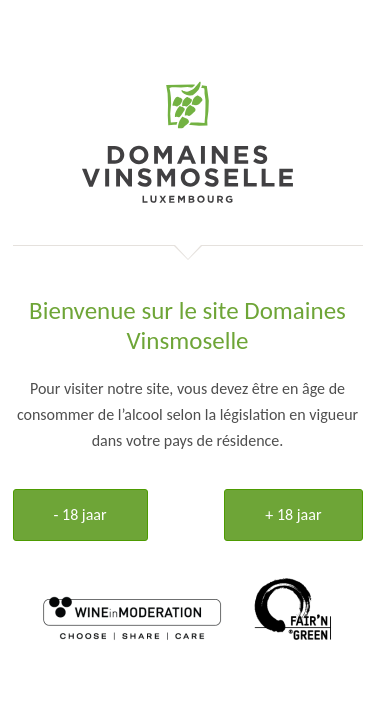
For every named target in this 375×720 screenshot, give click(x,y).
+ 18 (293, 514)
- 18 (80, 514)
